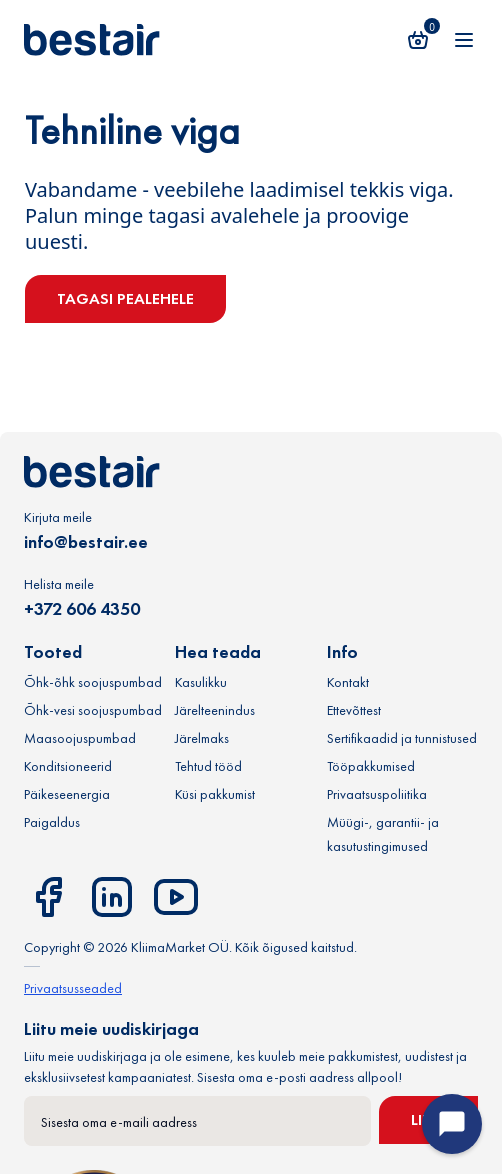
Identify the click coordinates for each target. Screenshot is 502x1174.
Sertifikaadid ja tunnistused (402, 738)
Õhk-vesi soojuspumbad (93, 710)
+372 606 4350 (82, 608)
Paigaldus (52, 822)
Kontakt (348, 682)
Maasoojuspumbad (80, 738)
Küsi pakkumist (215, 794)
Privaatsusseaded (73, 988)
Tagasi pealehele (125, 298)
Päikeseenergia (67, 794)
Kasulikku (201, 682)
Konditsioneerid (68, 766)
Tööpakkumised (371, 766)
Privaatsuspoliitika (377, 794)
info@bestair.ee (86, 541)
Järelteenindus (215, 710)
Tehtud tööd (208, 766)
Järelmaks (202, 738)
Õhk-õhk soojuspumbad (93, 682)
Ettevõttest (354, 710)
